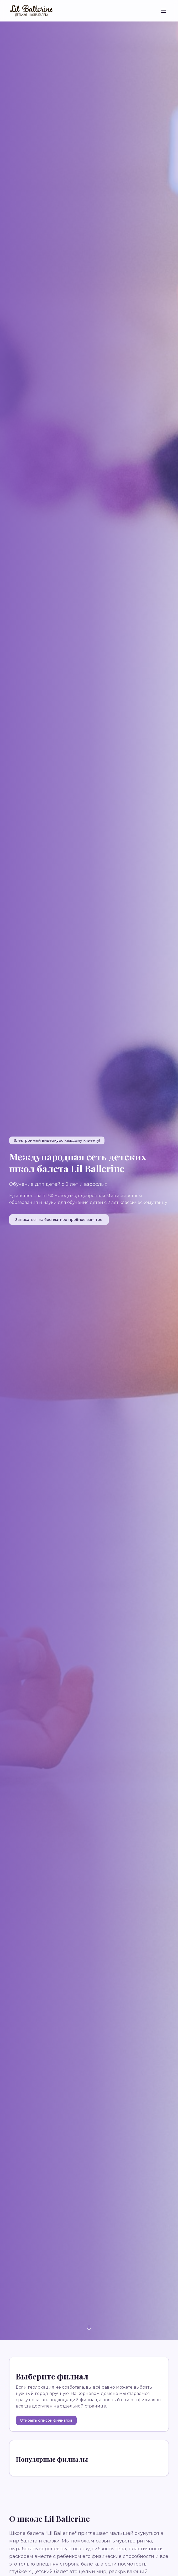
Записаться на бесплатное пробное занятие (58, 1219)
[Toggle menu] (163, 11)
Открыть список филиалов (46, 2420)
